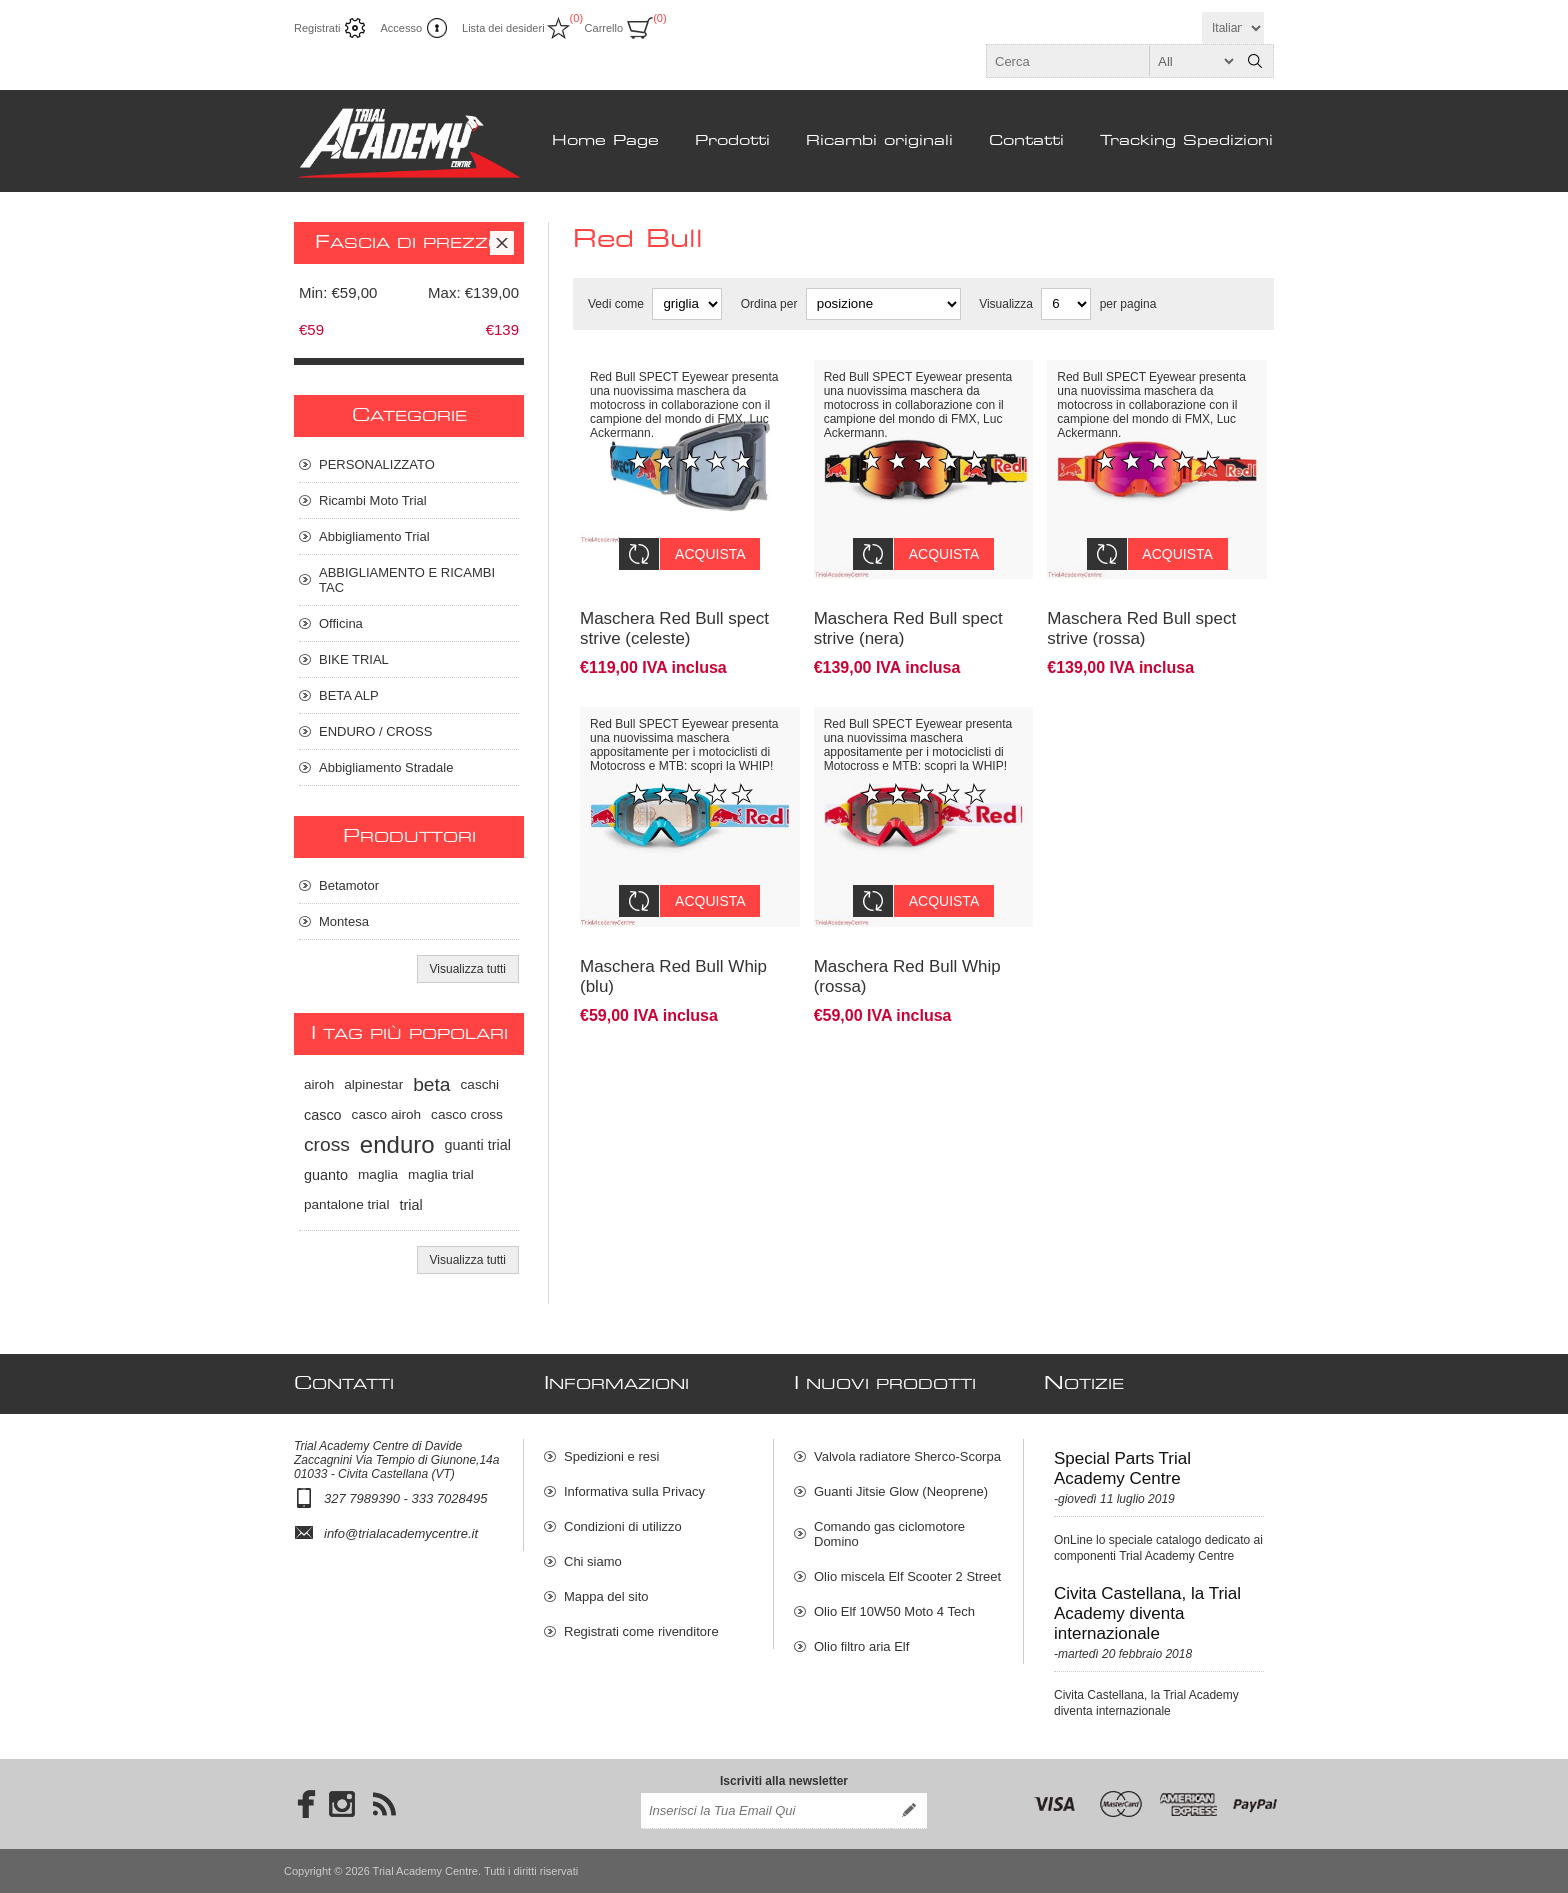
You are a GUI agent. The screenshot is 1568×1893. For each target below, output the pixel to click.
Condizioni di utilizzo (623, 1526)
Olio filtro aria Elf (861, 1646)
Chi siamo (593, 1561)
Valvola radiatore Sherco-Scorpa (907, 1456)
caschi (480, 1084)
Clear (502, 243)
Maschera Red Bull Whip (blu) (673, 946)
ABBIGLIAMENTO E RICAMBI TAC (407, 580)
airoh (319, 1084)
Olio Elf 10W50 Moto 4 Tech (894, 1611)
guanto (326, 1175)
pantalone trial (346, 1204)
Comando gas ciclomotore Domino (889, 1534)
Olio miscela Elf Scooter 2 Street (907, 1576)
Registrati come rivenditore (641, 1631)
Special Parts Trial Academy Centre (1122, 1468)
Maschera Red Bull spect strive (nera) (908, 613)
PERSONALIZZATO (377, 464)
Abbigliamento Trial (374, 536)
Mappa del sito (606, 1596)
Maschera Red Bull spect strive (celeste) (674, 613)
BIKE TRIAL (354, 659)
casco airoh (387, 1114)
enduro (397, 1144)
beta (431, 1084)
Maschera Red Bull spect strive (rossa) (1141, 613)
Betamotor (349, 885)
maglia (378, 1174)
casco (323, 1115)
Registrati (317, 28)
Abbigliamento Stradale (386, 767)
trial (410, 1205)
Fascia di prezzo (409, 243)
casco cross (467, 1114)
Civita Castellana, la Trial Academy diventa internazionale (1147, 1613)
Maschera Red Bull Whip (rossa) (907, 946)
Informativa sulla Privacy (634, 1491)
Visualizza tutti (468, 969)
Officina (341, 623)
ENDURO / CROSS (375, 731)
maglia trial (441, 1174)
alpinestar (373, 1084)
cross (327, 1144)
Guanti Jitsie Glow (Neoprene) (901, 1491)
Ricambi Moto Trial (373, 500)
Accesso (401, 28)
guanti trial (478, 1145)
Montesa (344, 921)
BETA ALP (349, 695)
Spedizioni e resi (611, 1456)
